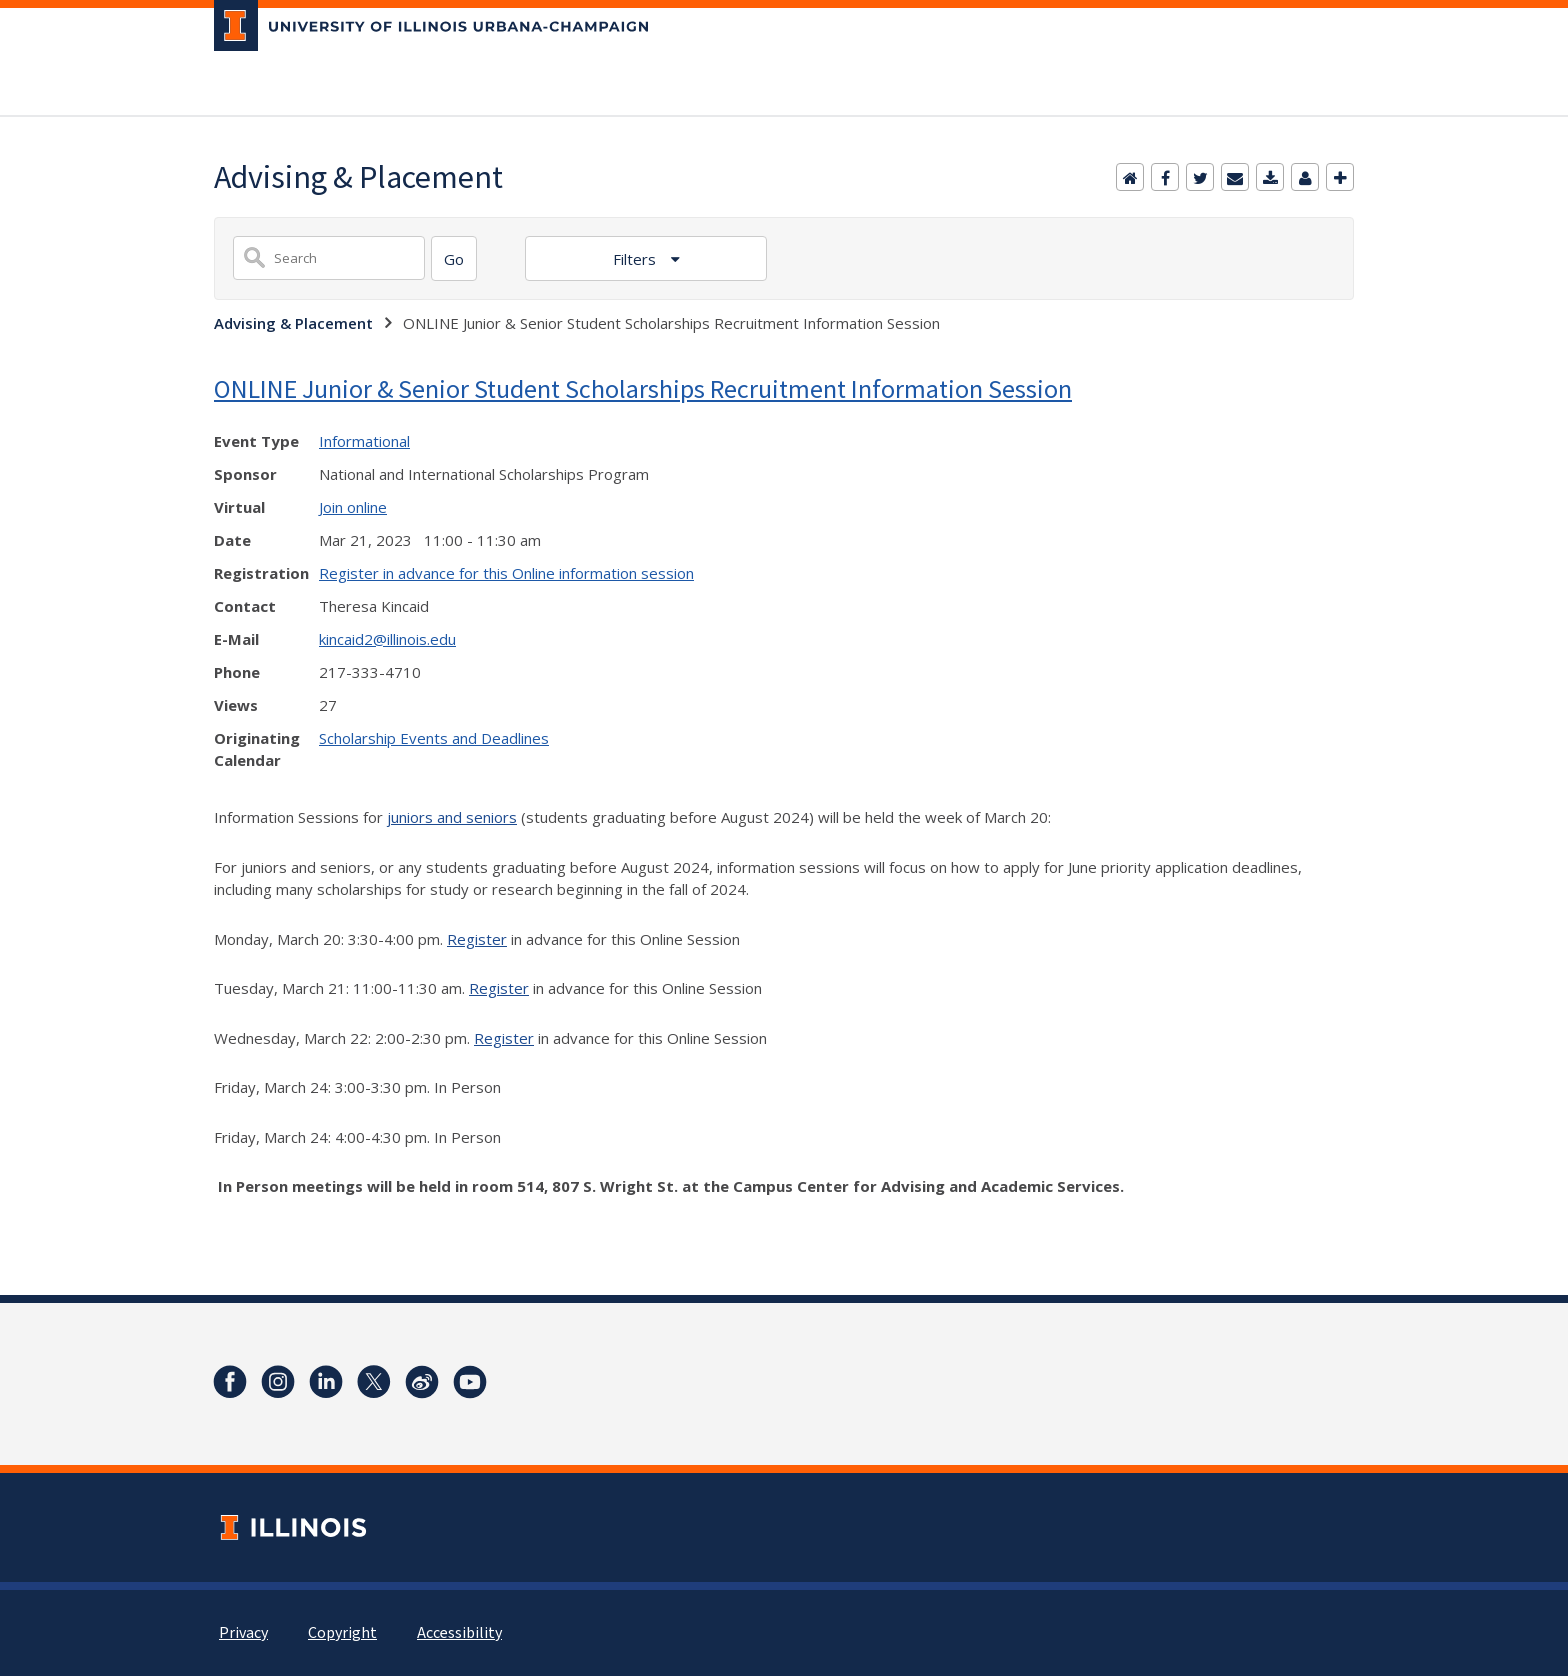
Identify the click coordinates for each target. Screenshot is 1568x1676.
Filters (636, 259)
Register (477, 939)
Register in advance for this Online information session (506, 573)
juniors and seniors (452, 817)
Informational (364, 441)
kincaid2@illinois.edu (387, 639)
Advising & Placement (293, 323)
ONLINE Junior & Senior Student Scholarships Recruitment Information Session (643, 388)
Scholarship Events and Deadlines (434, 738)
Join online (353, 507)
